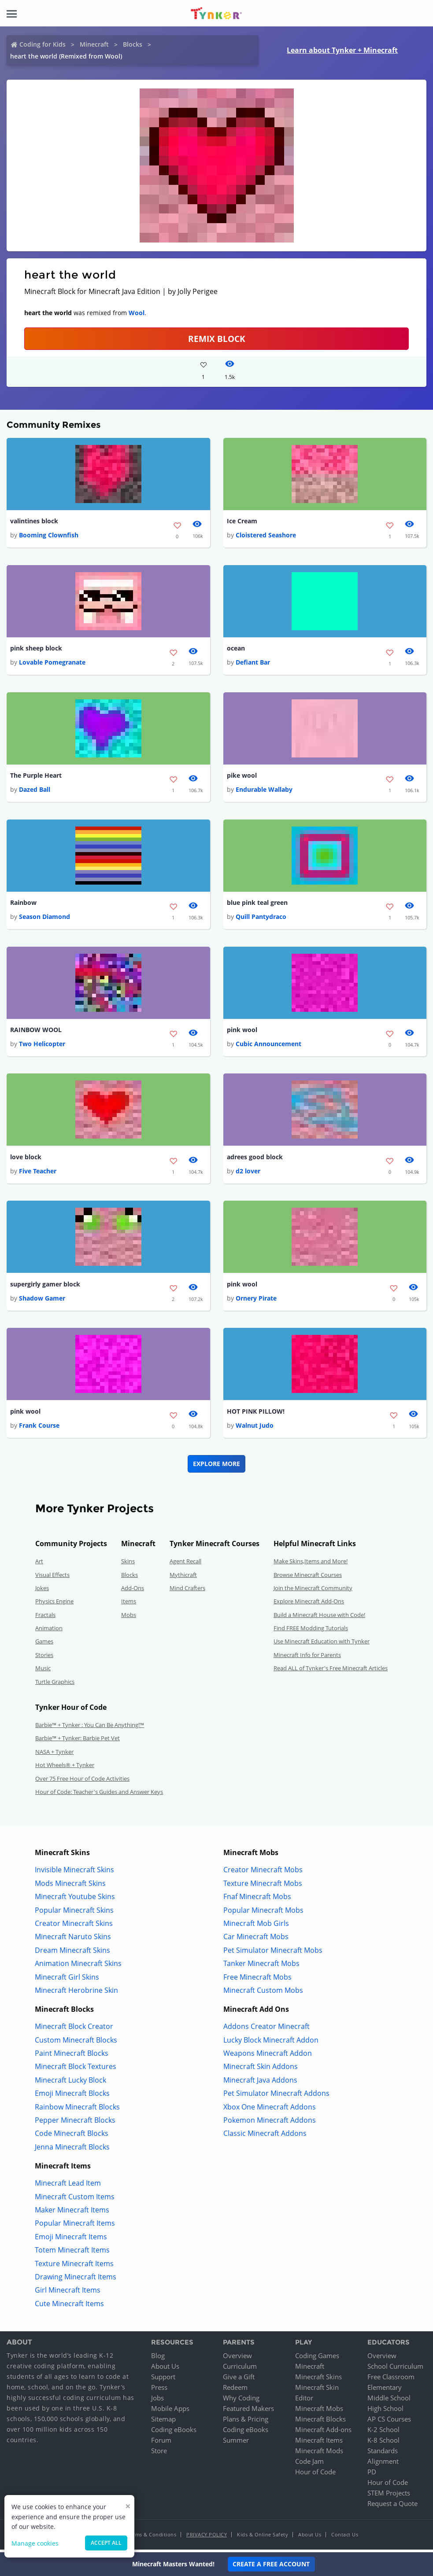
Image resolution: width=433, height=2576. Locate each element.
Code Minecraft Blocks (71, 2137)
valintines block (34, 521)
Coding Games (317, 2358)
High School (385, 2411)
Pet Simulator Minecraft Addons (276, 2096)
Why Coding (241, 2400)
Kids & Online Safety (262, 2537)
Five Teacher (37, 1173)
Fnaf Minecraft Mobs (257, 1899)
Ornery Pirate (256, 1301)
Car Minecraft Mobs (256, 1939)
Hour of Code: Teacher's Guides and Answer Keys (99, 1795)
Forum (161, 2443)
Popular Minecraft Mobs (263, 1913)
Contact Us (344, 2537)
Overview (237, 2358)
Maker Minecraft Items (72, 2213)
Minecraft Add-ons (323, 2432)
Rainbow (23, 904)
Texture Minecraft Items (74, 2266)
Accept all (106, 2543)
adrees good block (255, 1159)
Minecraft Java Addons (260, 2083)
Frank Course (39, 1428)
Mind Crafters (187, 1591)
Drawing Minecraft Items (75, 2280)
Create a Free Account (271, 2564)
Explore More (216, 1467)
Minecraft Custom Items (75, 2200)
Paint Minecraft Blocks (71, 2056)
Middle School (389, 2400)
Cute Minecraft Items (69, 2306)
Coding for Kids (42, 44)
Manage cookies (35, 2543)
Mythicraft (183, 1578)
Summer (236, 2443)
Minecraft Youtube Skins (75, 1899)
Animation (49, 1631)
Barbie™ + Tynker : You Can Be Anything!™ (89, 1728)
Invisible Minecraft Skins (74, 1873)
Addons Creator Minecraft (266, 2029)
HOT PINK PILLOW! (256, 1414)
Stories (44, 1658)
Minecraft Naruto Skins (73, 1939)
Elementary (384, 2390)
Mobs (128, 1618)
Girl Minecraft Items (67, 2293)
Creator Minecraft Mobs (263, 1873)
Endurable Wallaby (264, 790)
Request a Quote (392, 2506)
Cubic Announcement (268, 1046)
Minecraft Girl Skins (67, 1980)
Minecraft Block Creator (74, 2029)
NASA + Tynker (54, 1755)
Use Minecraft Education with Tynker (322, 1645)
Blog (158, 2358)
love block (25, 1159)
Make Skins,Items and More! (311, 1564)
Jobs (157, 2400)
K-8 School (383, 2443)
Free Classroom (390, 2379)
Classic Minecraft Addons (265, 2137)
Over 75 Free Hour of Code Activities (82, 1782)
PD (371, 2474)
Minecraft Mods (319, 2453)
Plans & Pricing (245, 2422)
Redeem (235, 2390)
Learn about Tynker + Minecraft (342, 50)
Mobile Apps (170, 2411)
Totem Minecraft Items (72, 2253)
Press (159, 2390)
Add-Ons (132, 1591)
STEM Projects (388, 2495)
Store (159, 2453)
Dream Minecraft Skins (72, 1953)
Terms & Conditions (152, 2537)
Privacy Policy (206, 2537)
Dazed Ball (34, 790)
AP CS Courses (389, 2422)
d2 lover (248, 1173)
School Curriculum (395, 2369)
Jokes (42, 1591)
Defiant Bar (253, 663)
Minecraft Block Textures (75, 2070)
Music (43, 1671)
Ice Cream (242, 521)
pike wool (242, 776)
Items (128, 1604)
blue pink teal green (257, 904)
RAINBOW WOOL (36, 1031)
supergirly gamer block (45, 1286)
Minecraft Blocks (320, 2422)
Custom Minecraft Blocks (76, 2043)
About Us (165, 2369)
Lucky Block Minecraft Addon (270, 2043)
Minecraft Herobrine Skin (76, 1993)
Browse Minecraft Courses (308, 1578)
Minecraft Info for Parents (307, 1658)
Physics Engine (54, 1604)
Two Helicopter (42, 1046)
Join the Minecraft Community (313, 1591)
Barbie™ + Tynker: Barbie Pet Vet (77, 1742)
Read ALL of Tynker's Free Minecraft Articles (331, 1671)
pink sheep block (36, 649)
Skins (128, 1564)
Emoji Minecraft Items (71, 2240)
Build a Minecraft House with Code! (319, 1618)
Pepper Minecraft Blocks (75, 2123)
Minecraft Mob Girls (256, 1926)
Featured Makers (248, 2411)
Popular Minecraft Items (75, 2226)
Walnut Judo (255, 1428)
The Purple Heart (36, 776)
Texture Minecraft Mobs (262, 1886)
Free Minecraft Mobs (257, 1980)
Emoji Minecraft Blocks (72, 2096)
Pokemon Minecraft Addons (269, 2123)
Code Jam (309, 2464)
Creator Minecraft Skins (74, 1926)
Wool (136, 313)
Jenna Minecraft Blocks (72, 2150)
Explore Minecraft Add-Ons (309, 1604)
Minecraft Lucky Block (70, 2083)
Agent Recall (185, 1564)
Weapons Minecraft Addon (267, 2056)
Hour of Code (315, 2474)
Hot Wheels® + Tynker (64, 1768)
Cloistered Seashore (266, 535)
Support (163, 2379)
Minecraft (94, 44)
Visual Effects (52, 1578)
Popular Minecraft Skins (74, 1913)
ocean (236, 649)
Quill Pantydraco (261, 918)
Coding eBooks (173, 2432)
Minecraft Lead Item (68, 2186)
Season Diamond (44, 918)
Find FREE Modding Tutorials (311, 1631)
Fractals (45, 1618)
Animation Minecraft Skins (78, 1966)
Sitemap (163, 2422)
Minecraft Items (319, 2443)
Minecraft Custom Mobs (263, 1993)
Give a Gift (239, 2379)
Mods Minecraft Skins (70, 1886)
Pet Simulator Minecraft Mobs (272, 1953)
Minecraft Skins (318, 2379)
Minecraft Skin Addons (260, 2070)
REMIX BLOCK (216, 338)
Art (39, 1564)
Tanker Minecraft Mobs (261, 1966)
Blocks (132, 44)
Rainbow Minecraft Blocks (77, 2110)
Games (44, 1645)
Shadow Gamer (42, 1301)
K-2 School (383, 2432)
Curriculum (240, 2369)
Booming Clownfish (48, 535)
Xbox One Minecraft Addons (269, 2110)
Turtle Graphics (54, 1685)
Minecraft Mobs (319, 2411)
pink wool (242, 1031)
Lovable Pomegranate (52, 663)
